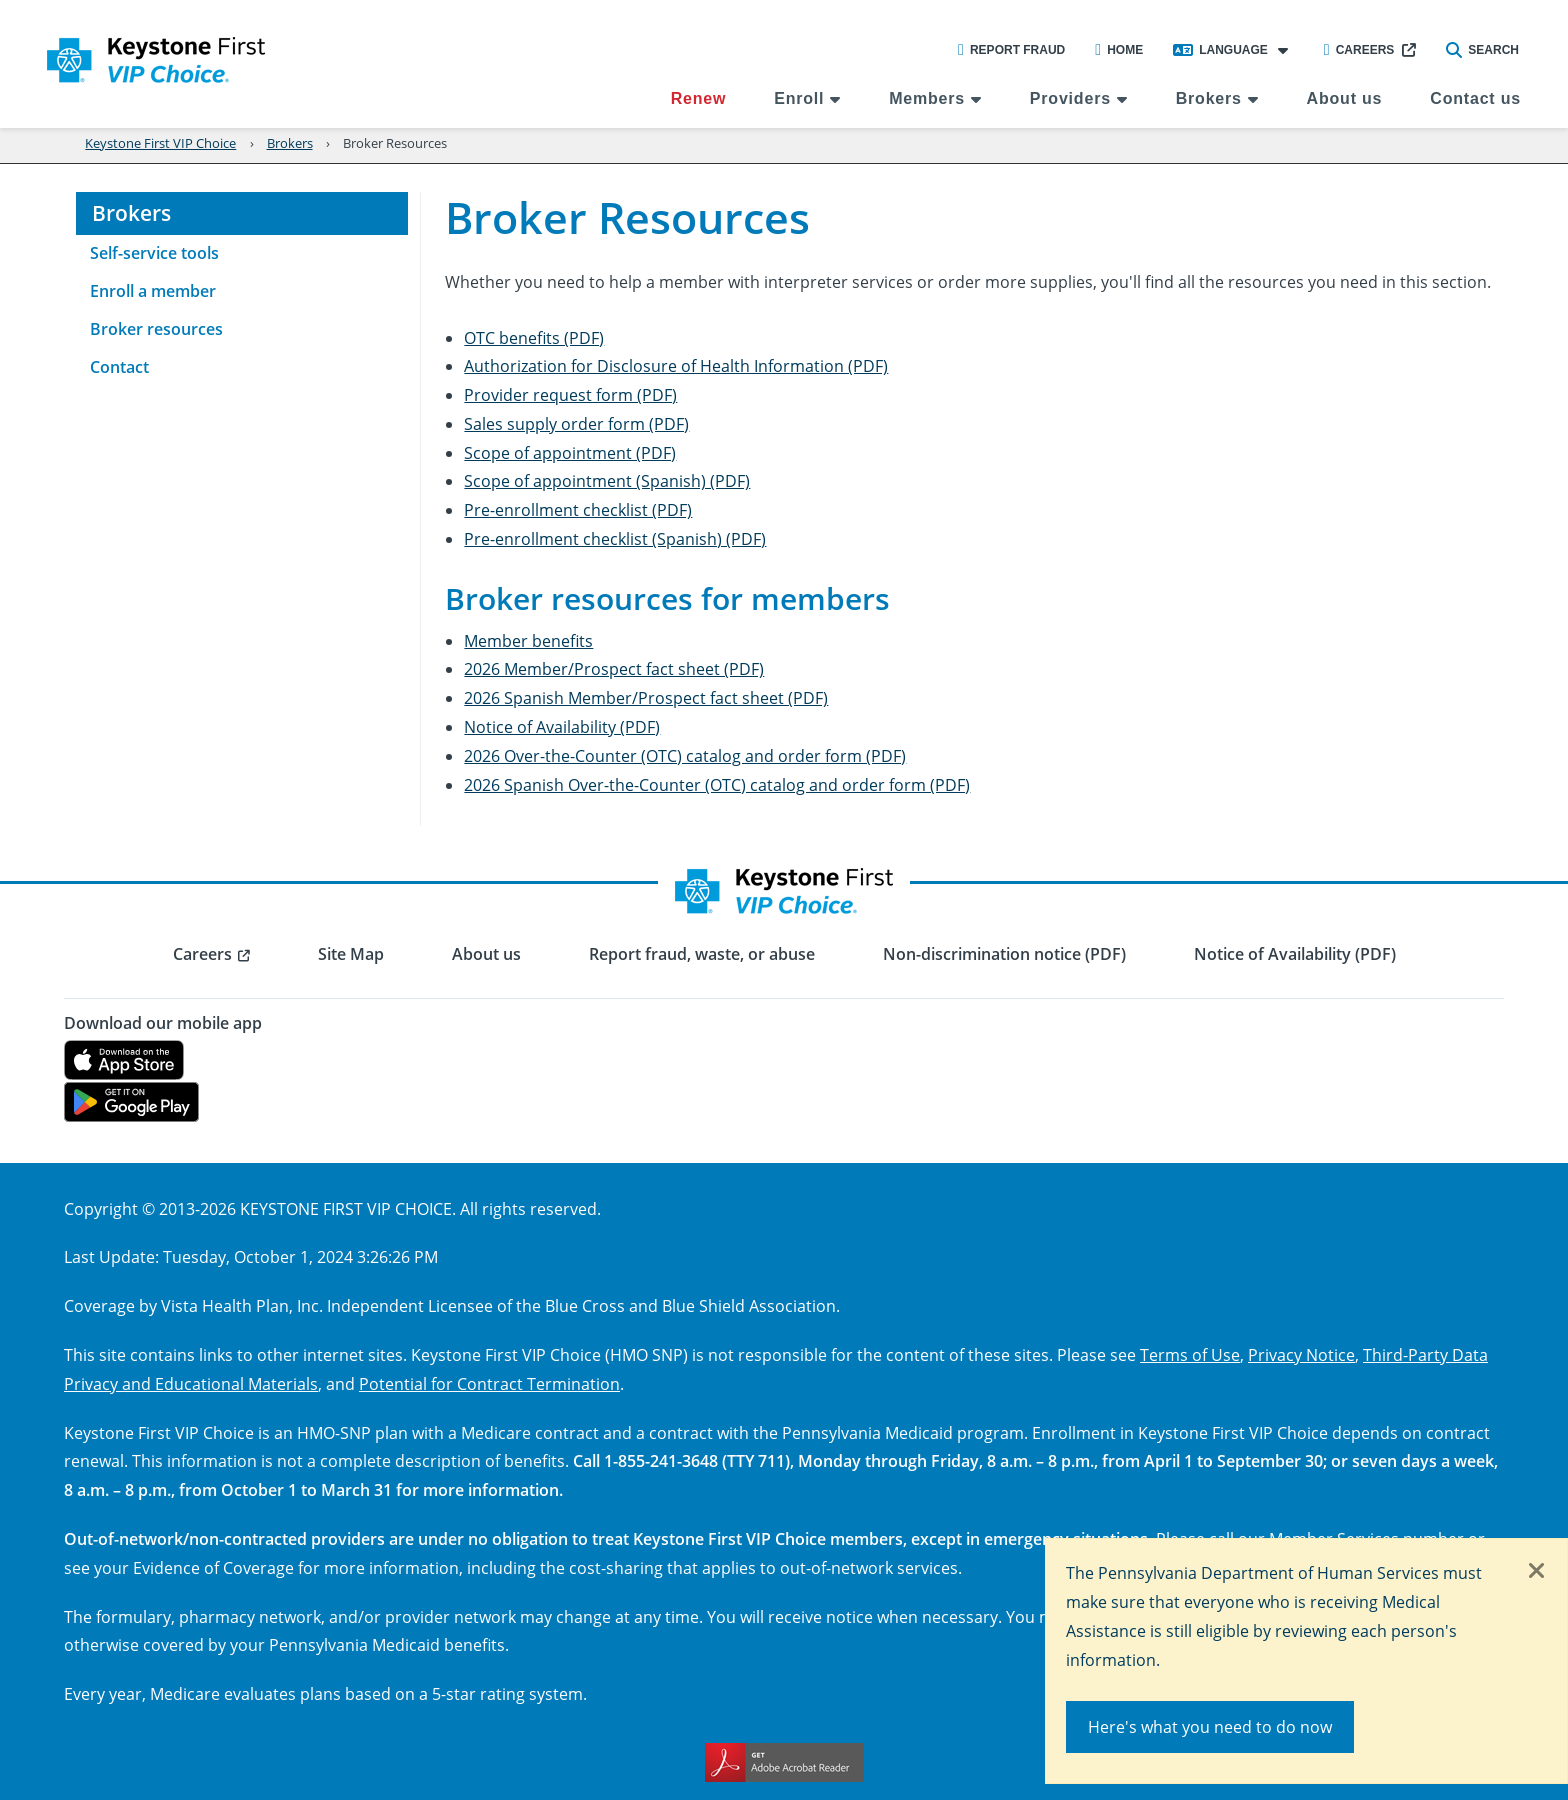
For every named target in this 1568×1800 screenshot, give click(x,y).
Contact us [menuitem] (1475, 98)
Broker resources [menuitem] (156, 329)
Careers (1359, 50)
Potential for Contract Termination (489, 1383)
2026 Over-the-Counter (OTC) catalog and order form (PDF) (685, 755)
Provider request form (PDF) (570, 394)
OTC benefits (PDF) (534, 337)
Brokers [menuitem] (1209, 98)
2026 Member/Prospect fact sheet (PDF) (614, 668)
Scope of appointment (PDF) (570, 452)
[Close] (1537, 1572)
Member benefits (528, 640)
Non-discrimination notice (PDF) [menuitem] (1004, 954)
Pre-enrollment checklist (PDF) (578, 509)
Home (1119, 50)
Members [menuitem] (927, 98)
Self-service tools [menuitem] (154, 253)
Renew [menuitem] (699, 98)
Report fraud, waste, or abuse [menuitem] (702, 954)
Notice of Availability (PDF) (562, 726)
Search (1482, 50)
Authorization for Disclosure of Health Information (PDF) (676, 365)
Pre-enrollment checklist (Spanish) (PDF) (615, 538)
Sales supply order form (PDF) (576, 423)
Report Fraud (1011, 50)
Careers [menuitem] (202, 954)
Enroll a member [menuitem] (153, 291)
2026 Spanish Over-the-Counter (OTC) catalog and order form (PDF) (717, 784)
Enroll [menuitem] (799, 98)
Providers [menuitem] (1070, 98)
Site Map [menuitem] (351, 954)
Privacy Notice (1301, 1354)
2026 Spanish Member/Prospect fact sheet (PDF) (646, 697)
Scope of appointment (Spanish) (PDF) (607, 480)
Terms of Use (1190, 1354)
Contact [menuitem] (119, 367)
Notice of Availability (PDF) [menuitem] (1295, 954)
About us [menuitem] (1345, 98)
